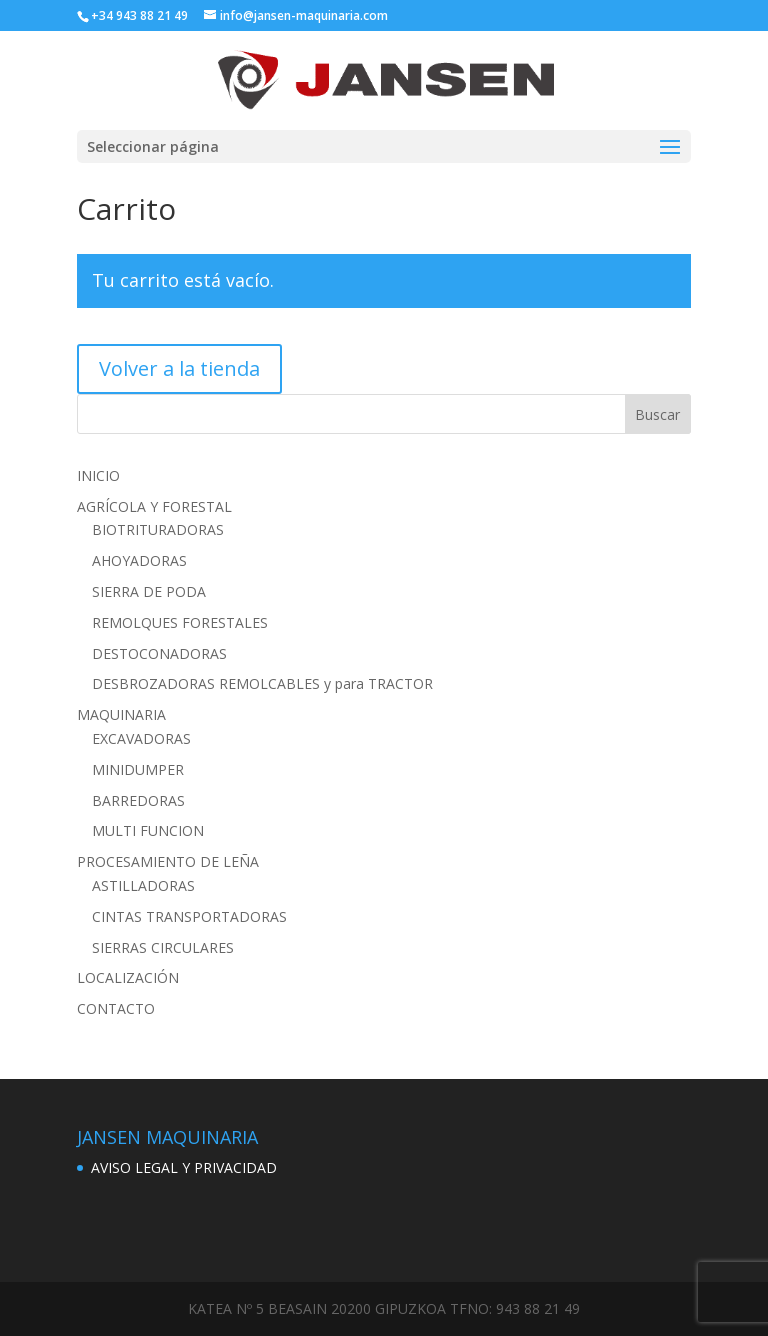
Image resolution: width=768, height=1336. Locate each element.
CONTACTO (116, 1008)
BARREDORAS (138, 800)
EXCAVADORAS (141, 738)
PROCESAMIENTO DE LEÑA (168, 861)
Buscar (657, 414)
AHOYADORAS (139, 560)
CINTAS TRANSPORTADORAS (189, 916)
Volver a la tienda (179, 368)
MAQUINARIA (121, 714)
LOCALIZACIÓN (128, 977)
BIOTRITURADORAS (158, 529)
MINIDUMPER (138, 769)
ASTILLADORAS (143, 885)
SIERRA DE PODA (149, 591)
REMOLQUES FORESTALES (180, 622)
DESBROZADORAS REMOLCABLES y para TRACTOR (262, 683)
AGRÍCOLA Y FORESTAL (154, 506)
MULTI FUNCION (148, 830)
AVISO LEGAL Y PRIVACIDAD (184, 1167)
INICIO (98, 475)
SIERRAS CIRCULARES (163, 947)
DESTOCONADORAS (159, 653)
